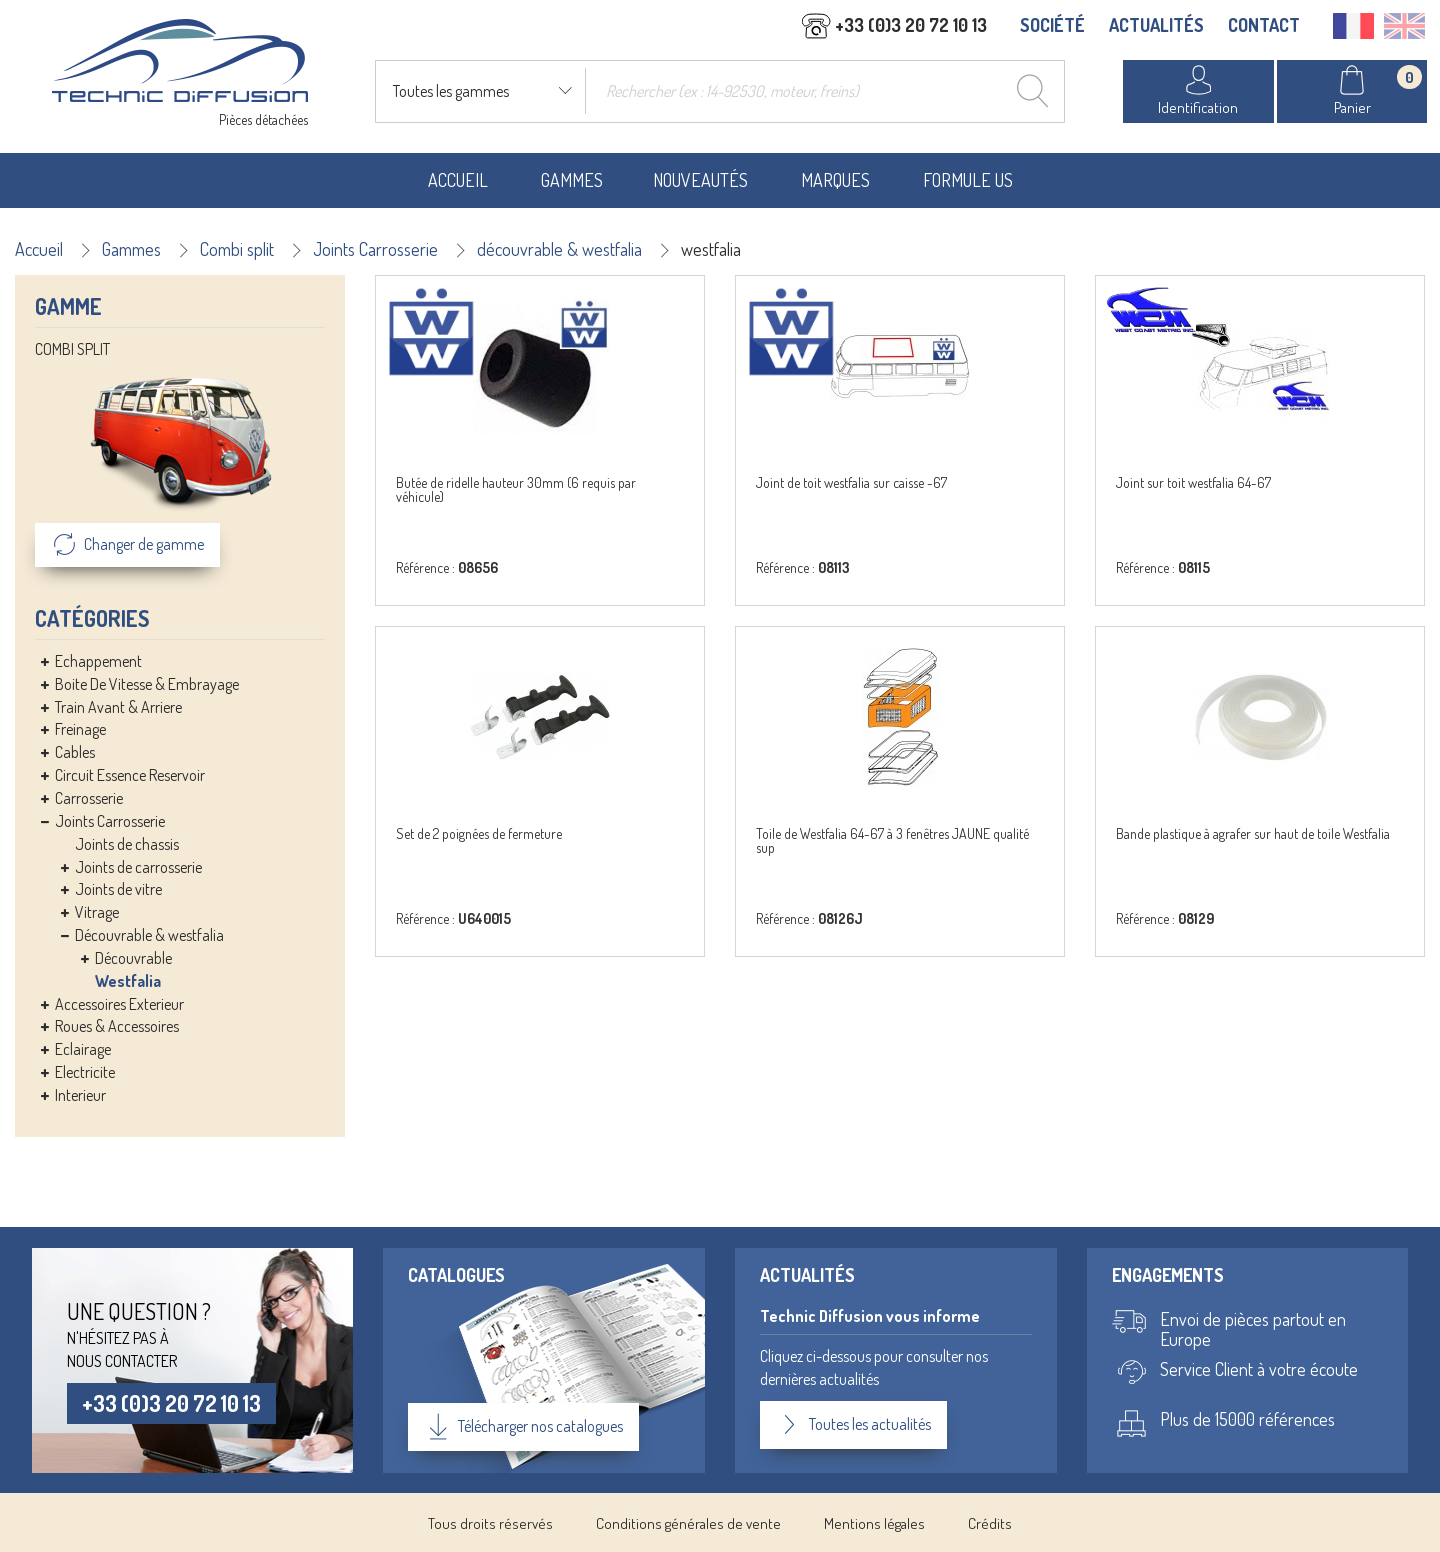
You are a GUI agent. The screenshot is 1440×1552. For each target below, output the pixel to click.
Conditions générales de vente (688, 1520)
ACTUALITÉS (1156, 27)
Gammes (572, 178)
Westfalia (128, 979)
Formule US (968, 178)
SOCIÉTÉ (1052, 27)
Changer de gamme (127, 543)
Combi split (237, 247)
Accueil (458, 178)
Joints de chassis (127, 842)
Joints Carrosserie (375, 247)
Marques (835, 178)
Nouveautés (700, 178)
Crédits (990, 1520)
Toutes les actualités (853, 1423)
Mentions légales (874, 1520)
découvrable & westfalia (559, 247)
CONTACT (1264, 27)
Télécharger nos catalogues (525, 1424)
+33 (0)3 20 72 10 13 (174, 1401)
